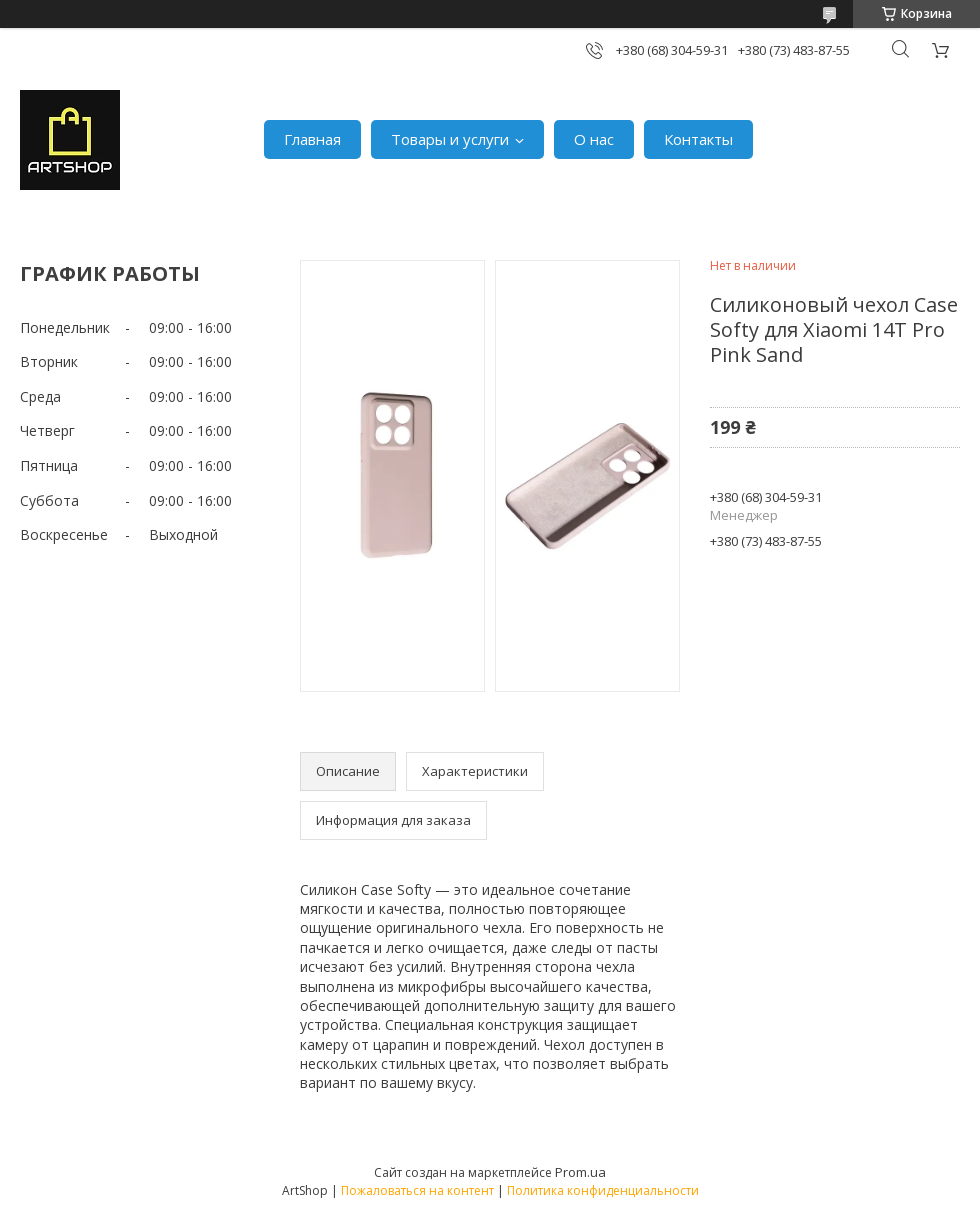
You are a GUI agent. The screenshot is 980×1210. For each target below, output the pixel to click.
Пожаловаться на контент (417, 1190)
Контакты (698, 139)
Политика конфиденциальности (603, 1190)
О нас (594, 139)
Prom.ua (580, 1172)
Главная (312, 139)
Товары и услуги (450, 139)
